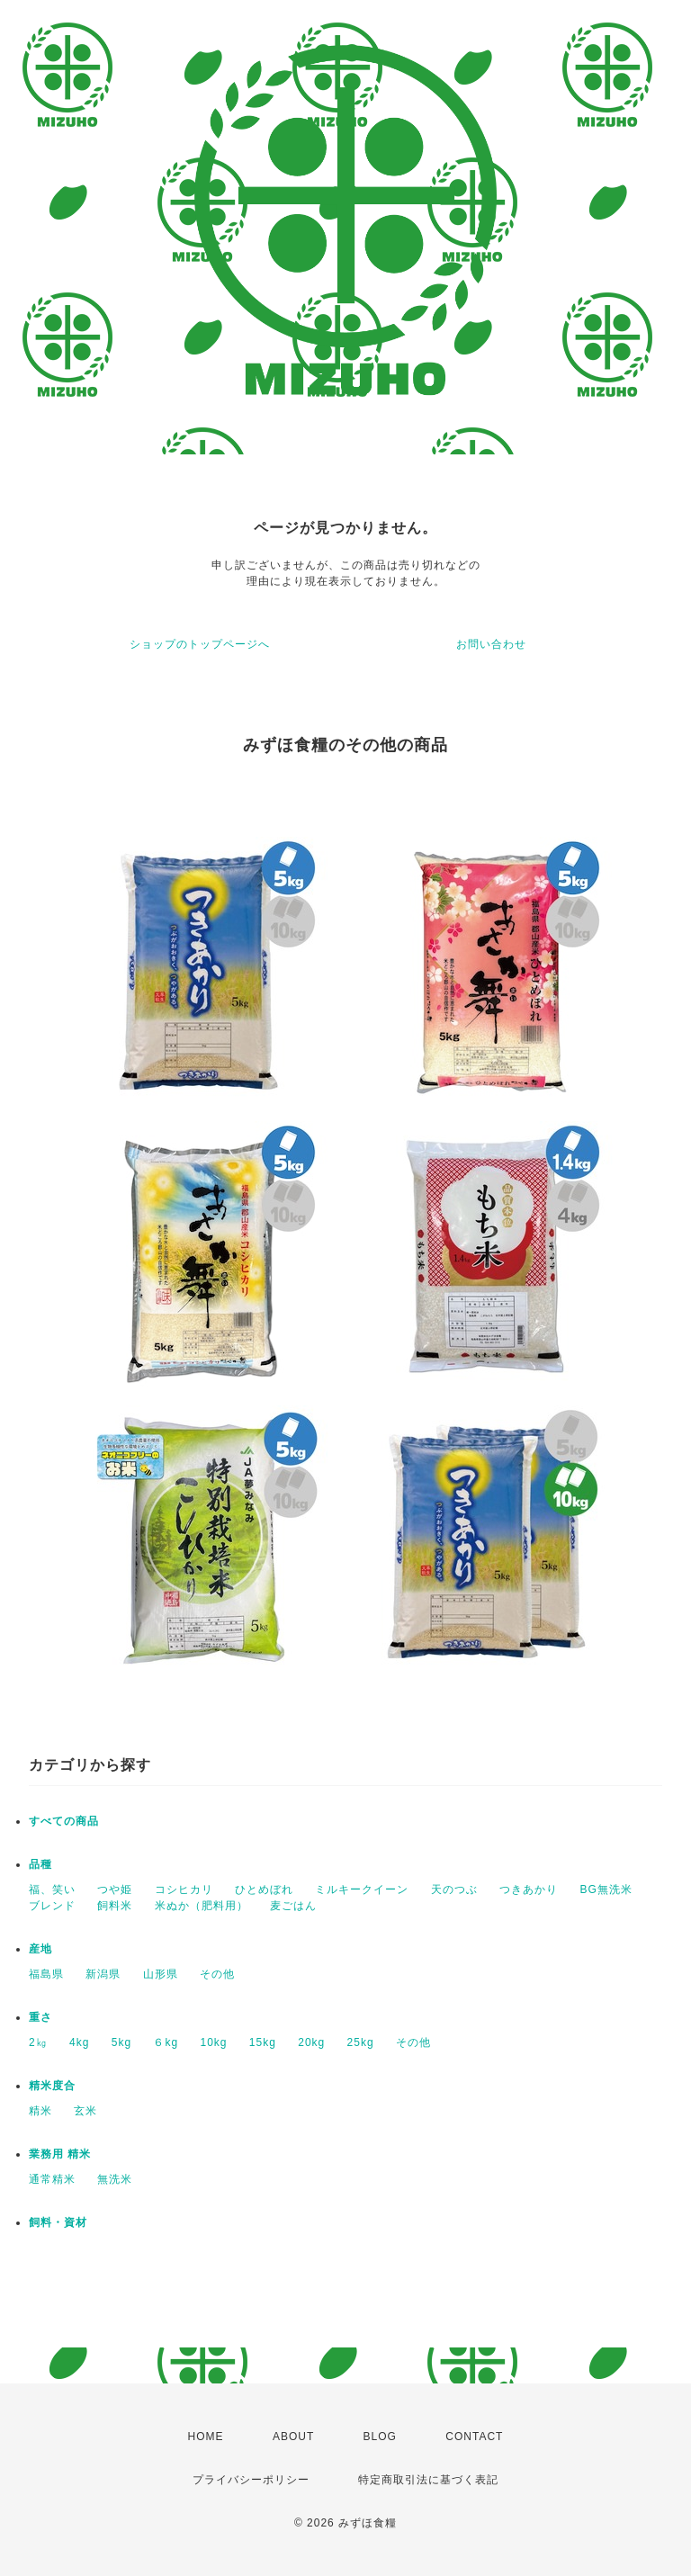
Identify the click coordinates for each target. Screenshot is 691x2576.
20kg (311, 2042)
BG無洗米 (605, 1889)
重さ (40, 2017)
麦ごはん (293, 1905)
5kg (121, 2042)
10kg (213, 2042)
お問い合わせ (491, 644)
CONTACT (474, 2436)
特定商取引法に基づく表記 (428, 2479)
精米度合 (52, 2085)
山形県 (160, 1974)
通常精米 (52, 2179)
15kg (262, 2042)
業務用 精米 (60, 2154)
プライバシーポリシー (251, 2479)
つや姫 (114, 1889)
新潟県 (103, 1974)
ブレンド (52, 1905)
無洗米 (114, 2179)
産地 (40, 1949)
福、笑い (52, 1889)
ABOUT (293, 2436)
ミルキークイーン (361, 1889)
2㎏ (38, 2042)
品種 (40, 1864)
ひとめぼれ (264, 1889)
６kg (165, 2042)
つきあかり (528, 1889)
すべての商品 (64, 1821)
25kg (360, 2042)
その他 (217, 1974)
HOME (206, 2436)
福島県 (46, 1974)
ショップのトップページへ (200, 644)
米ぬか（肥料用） (201, 1905)
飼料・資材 (58, 2222)
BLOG (380, 2436)
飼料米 (114, 1905)
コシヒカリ (184, 1889)
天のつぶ (454, 1889)
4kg (79, 2042)
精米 (40, 2111)
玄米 (85, 2111)
